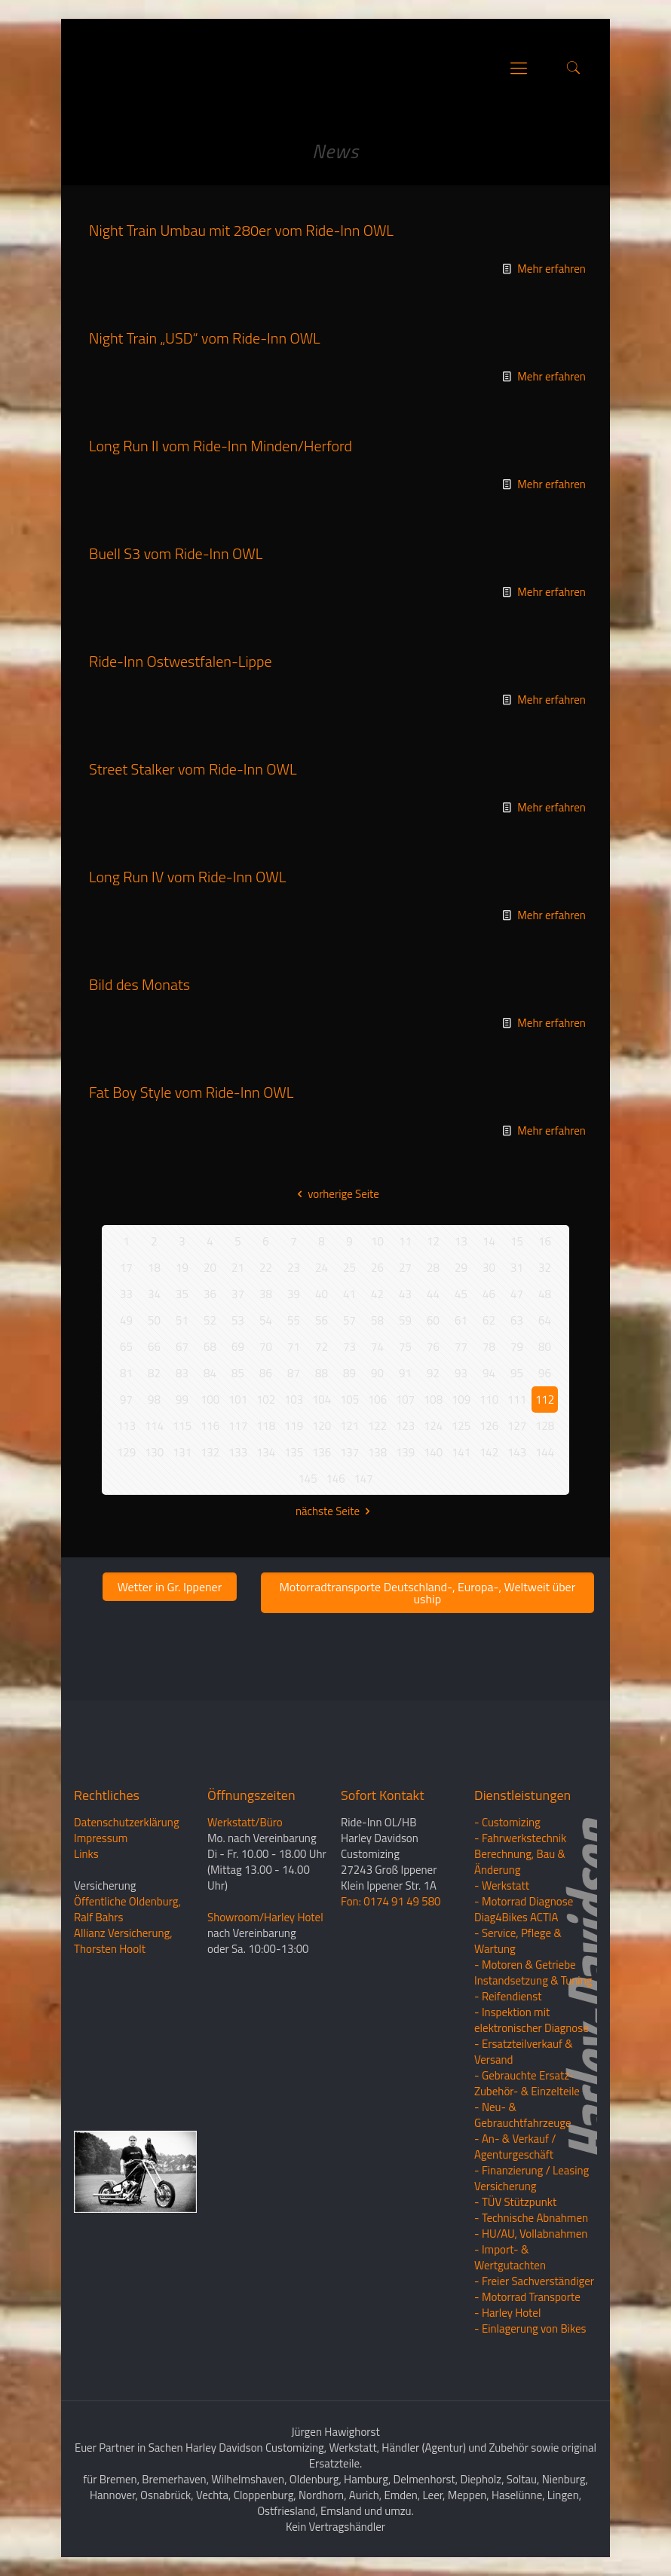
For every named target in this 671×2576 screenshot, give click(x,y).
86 (265, 1373)
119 (293, 1426)
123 (405, 1426)
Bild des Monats (139, 984)
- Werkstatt (501, 1885)
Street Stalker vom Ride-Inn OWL (192, 769)
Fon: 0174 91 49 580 (390, 1901)
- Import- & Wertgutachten (510, 2257)
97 (126, 1399)
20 (210, 1267)
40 (321, 1294)
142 (489, 1452)
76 (433, 1346)
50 (154, 1320)
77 (461, 1346)
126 (489, 1426)
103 (293, 1399)
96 (544, 1373)
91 (405, 1373)
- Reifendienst (507, 1996)
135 (293, 1452)
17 (126, 1267)
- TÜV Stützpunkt (515, 2202)
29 (461, 1267)
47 (516, 1294)
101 (237, 1399)
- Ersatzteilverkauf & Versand (523, 2051)
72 (321, 1346)
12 (433, 1241)
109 (461, 1399)
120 (321, 1426)
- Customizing (507, 1822)
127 (516, 1426)
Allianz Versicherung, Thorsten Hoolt (123, 1940)
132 (210, 1452)
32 (544, 1267)
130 (154, 1452)
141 (461, 1452)
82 (154, 1373)
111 (516, 1399)
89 (349, 1373)
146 (335, 1478)
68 (210, 1346)
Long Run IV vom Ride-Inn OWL (187, 876)
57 (349, 1320)
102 (265, 1399)
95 (516, 1373)
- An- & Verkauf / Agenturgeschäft (515, 2146)
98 (154, 1399)
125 (461, 1426)
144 (544, 1452)
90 (377, 1373)
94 (489, 1373)
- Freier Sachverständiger (534, 2281)
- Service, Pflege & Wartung (518, 1940)
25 (349, 1267)
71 (293, 1346)
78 (489, 1346)
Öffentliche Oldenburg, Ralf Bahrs (127, 1909)
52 (210, 1320)
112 (544, 1399)
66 (154, 1346)
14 (489, 1241)
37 (237, 1294)
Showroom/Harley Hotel (265, 1917)
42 (377, 1294)
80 (544, 1346)
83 (182, 1373)
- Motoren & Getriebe (525, 1964)
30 (489, 1267)
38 (265, 1294)
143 (516, 1452)
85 (237, 1373)
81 (126, 1373)
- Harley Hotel (507, 2312)
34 (154, 1294)
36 (210, 1294)
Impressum (100, 1838)
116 (210, 1426)
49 (126, 1320)
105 (349, 1399)
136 (321, 1452)
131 (182, 1452)
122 (377, 1426)
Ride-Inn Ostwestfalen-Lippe (180, 661)
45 (461, 1294)
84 (210, 1373)
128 (544, 1426)
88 (321, 1373)
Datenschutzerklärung (126, 1822)
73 (349, 1346)
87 (293, 1373)
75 (405, 1346)
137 (349, 1452)
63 (516, 1320)
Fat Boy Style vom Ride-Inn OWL (191, 1092)
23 (293, 1267)
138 (377, 1452)
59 (405, 1320)
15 (516, 1241)
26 (377, 1267)
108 (433, 1399)
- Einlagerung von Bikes (530, 2328)
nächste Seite (335, 1511)
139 (405, 1452)
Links (86, 1853)
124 (433, 1426)
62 (489, 1320)
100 (210, 1399)
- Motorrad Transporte (527, 2297)
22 (265, 1267)
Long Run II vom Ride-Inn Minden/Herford (220, 445)
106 (377, 1399)
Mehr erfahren (551, 268)
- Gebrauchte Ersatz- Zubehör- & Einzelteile (527, 2083)
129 (126, 1452)
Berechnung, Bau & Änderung (519, 1861)
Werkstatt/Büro (245, 1822)
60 (433, 1320)
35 (182, 1294)
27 (405, 1267)
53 (237, 1320)
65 (126, 1346)
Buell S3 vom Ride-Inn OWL (175, 553)
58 (377, 1320)
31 (516, 1267)
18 (154, 1267)
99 (182, 1399)
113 (126, 1426)
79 (516, 1346)
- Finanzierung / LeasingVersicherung (531, 2178)
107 (405, 1399)
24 (321, 1267)
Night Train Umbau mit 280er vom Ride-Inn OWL (241, 230)
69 (237, 1346)
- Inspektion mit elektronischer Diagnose (531, 2020)
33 (126, 1294)
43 (405, 1294)
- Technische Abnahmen (531, 2217)
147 (363, 1478)
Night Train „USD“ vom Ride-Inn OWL (204, 338)
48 (544, 1294)
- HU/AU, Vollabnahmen (530, 2233)
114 (154, 1426)
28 (433, 1267)
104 (321, 1399)
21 (237, 1267)
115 (182, 1426)
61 (461, 1320)
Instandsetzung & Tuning (533, 1980)
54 (265, 1320)
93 (461, 1373)
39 (293, 1294)
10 (377, 1241)
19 (182, 1267)
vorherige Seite (335, 1193)
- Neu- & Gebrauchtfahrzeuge (522, 2114)
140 (433, 1452)
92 (433, 1373)
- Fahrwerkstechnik (520, 1838)
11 (405, 1241)
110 (489, 1399)
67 (182, 1346)
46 (489, 1294)
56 (321, 1320)
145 (307, 1478)
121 (349, 1426)
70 (265, 1346)
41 (349, 1294)
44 (433, 1294)
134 (265, 1452)
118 (265, 1426)
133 (237, 1452)
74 (377, 1346)
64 (544, 1320)
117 (237, 1426)
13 (461, 1241)
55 (293, 1320)
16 (544, 1241)
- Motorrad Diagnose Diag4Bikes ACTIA (523, 1909)
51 (182, 1320)
